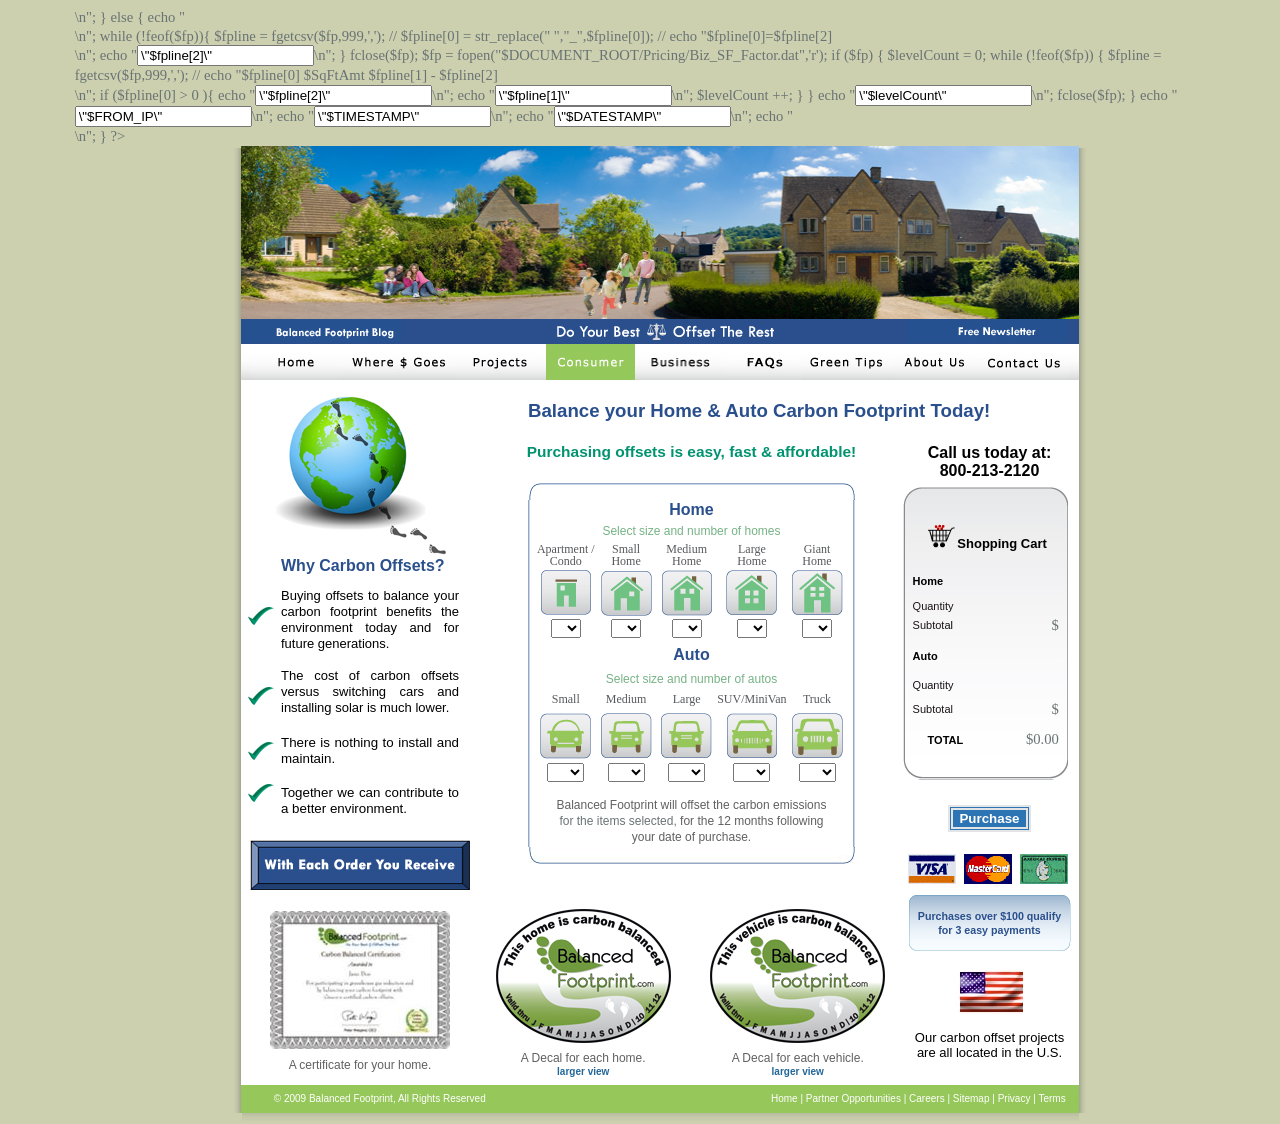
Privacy (1014, 1098)
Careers (927, 1098)
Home (784, 1098)
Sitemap (971, 1098)
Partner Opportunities (853, 1098)
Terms (1051, 1098)
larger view (583, 1071)
